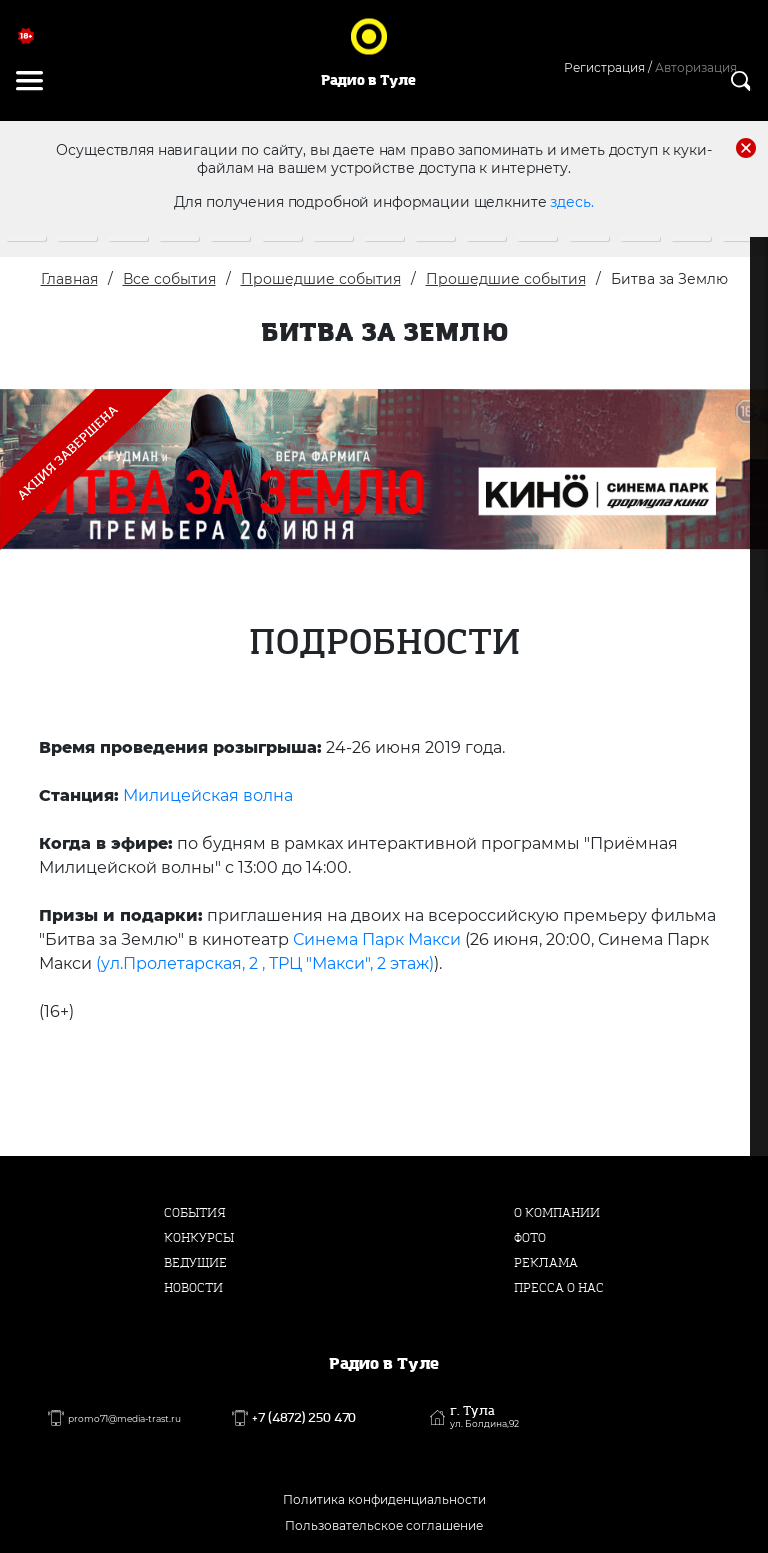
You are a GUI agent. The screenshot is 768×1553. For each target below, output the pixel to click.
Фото (530, 1238)
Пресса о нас (559, 1288)
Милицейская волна (210, 795)
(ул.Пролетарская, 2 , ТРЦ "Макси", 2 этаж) (265, 963)
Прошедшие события (321, 279)
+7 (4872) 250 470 (304, 1418)
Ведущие (195, 1263)
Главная (69, 279)
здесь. (571, 202)
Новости (193, 1288)
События (195, 1213)
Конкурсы (199, 1238)
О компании (557, 1213)
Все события (169, 279)
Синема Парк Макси (377, 939)
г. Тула (484, 1417)
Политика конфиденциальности (384, 1499)
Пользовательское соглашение (384, 1525)
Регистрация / (608, 67)
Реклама (546, 1263)
